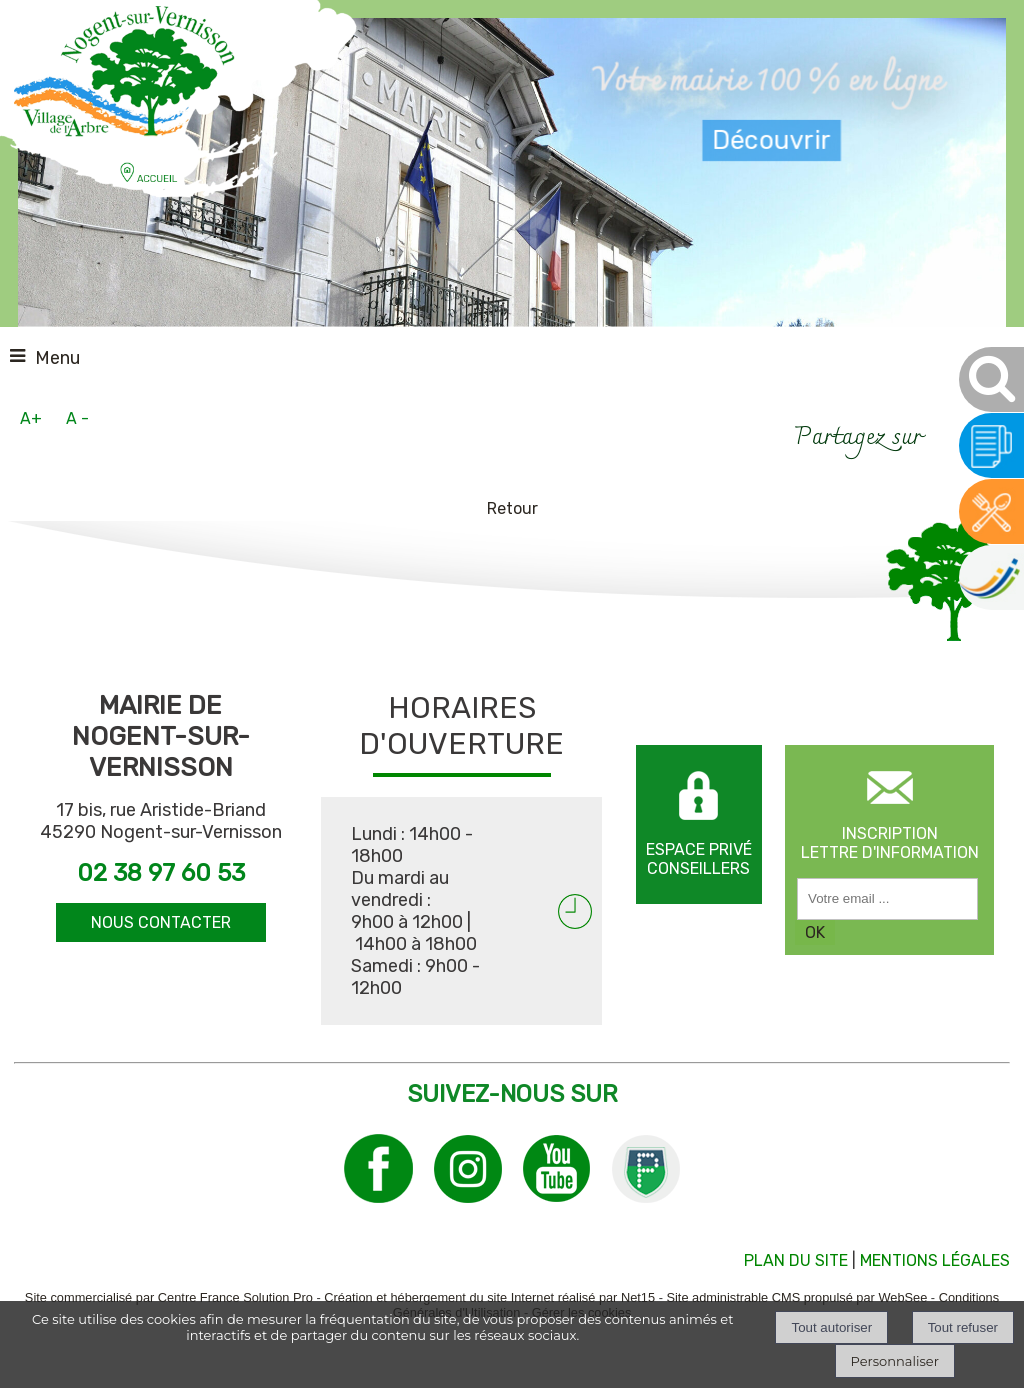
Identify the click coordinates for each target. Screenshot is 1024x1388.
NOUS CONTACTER (161, 922)
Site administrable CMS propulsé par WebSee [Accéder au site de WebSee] (796, 1297)
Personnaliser (895, 1361)
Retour (512, 508)
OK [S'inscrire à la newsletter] (815, 932)
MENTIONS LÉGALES (935, 1260)
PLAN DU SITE (796, 1260)
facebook (947, 435)
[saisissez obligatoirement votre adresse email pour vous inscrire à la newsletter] (887, 899)
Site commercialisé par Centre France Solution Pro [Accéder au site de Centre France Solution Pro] (169, 1297)
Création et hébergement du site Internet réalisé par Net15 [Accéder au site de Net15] (489, 1297)
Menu (57, 358)
